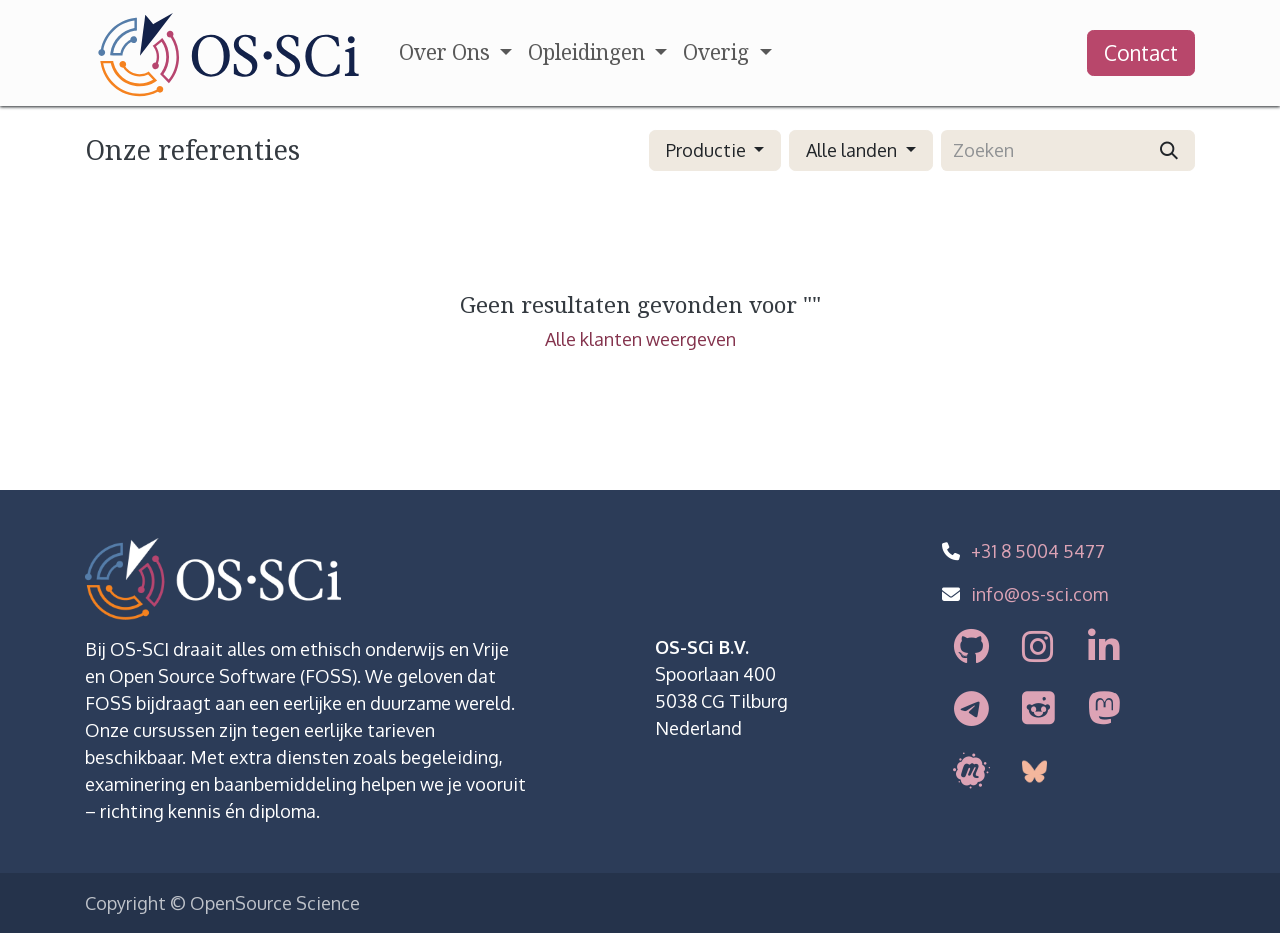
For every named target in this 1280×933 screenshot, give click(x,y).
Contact (1141, 52)
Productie (706, 150)
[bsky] (1035, 772)
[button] (715, 150)
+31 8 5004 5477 (1038, 551)
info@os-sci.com (1039, 594)
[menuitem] (455, 53)
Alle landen (851, 150)
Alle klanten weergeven (640, 339)
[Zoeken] (1169, 150)
